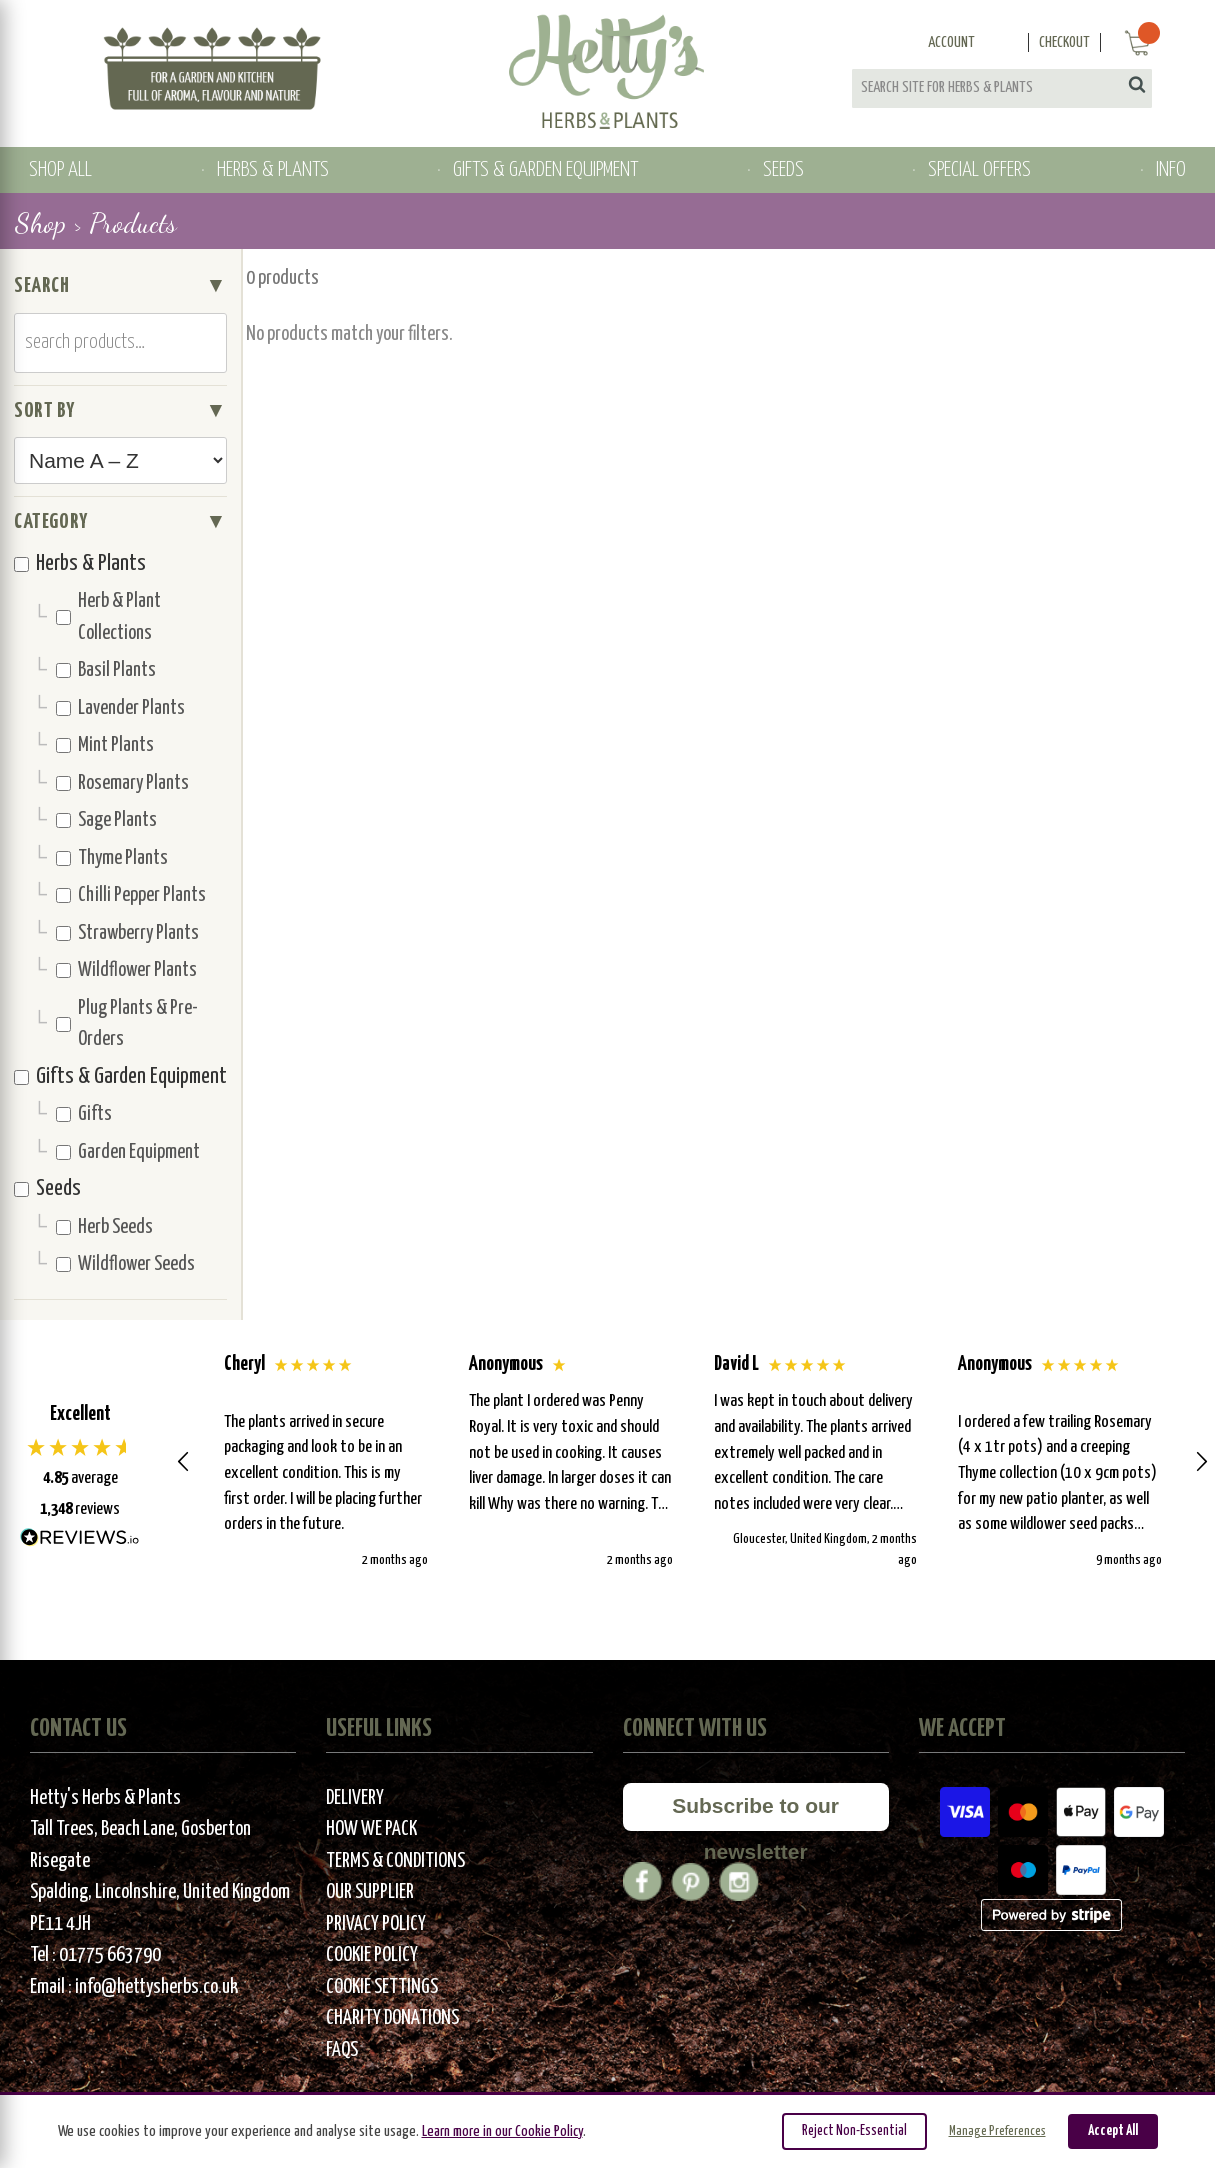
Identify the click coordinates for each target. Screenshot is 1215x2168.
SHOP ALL (60, 170)
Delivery (355, 1798)
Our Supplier (370, 1892)
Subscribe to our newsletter (755, 1812)
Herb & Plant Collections (108, 617)
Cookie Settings (382, 1987)
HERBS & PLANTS (273, 170)
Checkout (1064, 42)
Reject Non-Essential (854, 2131)
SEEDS (783, 170)
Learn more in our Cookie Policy (502, 2131)
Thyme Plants (112, 858)
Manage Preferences (997, 2131)
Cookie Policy (372, 1955)
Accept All (1113, 2131)
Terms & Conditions (395, 1861)
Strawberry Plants (127, 933)
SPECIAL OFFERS (979, 170)
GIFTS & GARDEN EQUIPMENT (545, 170)
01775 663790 (110, 1955)
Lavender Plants (120, 708)
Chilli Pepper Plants (131, 895)
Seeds (47, 1189)
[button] (184, 1462)
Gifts (84, 1114)
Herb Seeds (104, 1227)
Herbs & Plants (80, 564)
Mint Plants (105, 745)
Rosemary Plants (122, 783)
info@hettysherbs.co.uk (156, 1987)
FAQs (342, 2050)
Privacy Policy (376, 1924)
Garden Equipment (128, 1152)
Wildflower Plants (126, 970)
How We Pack (371, 1829)
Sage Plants (106, 820)
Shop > (48, 223)
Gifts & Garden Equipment (120, 1077)
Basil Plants (106, 670)
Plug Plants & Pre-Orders (127, 1024)
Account (951, 42)
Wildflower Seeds (125, 1264)
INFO (1171, 170)
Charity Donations (392, 2018)
